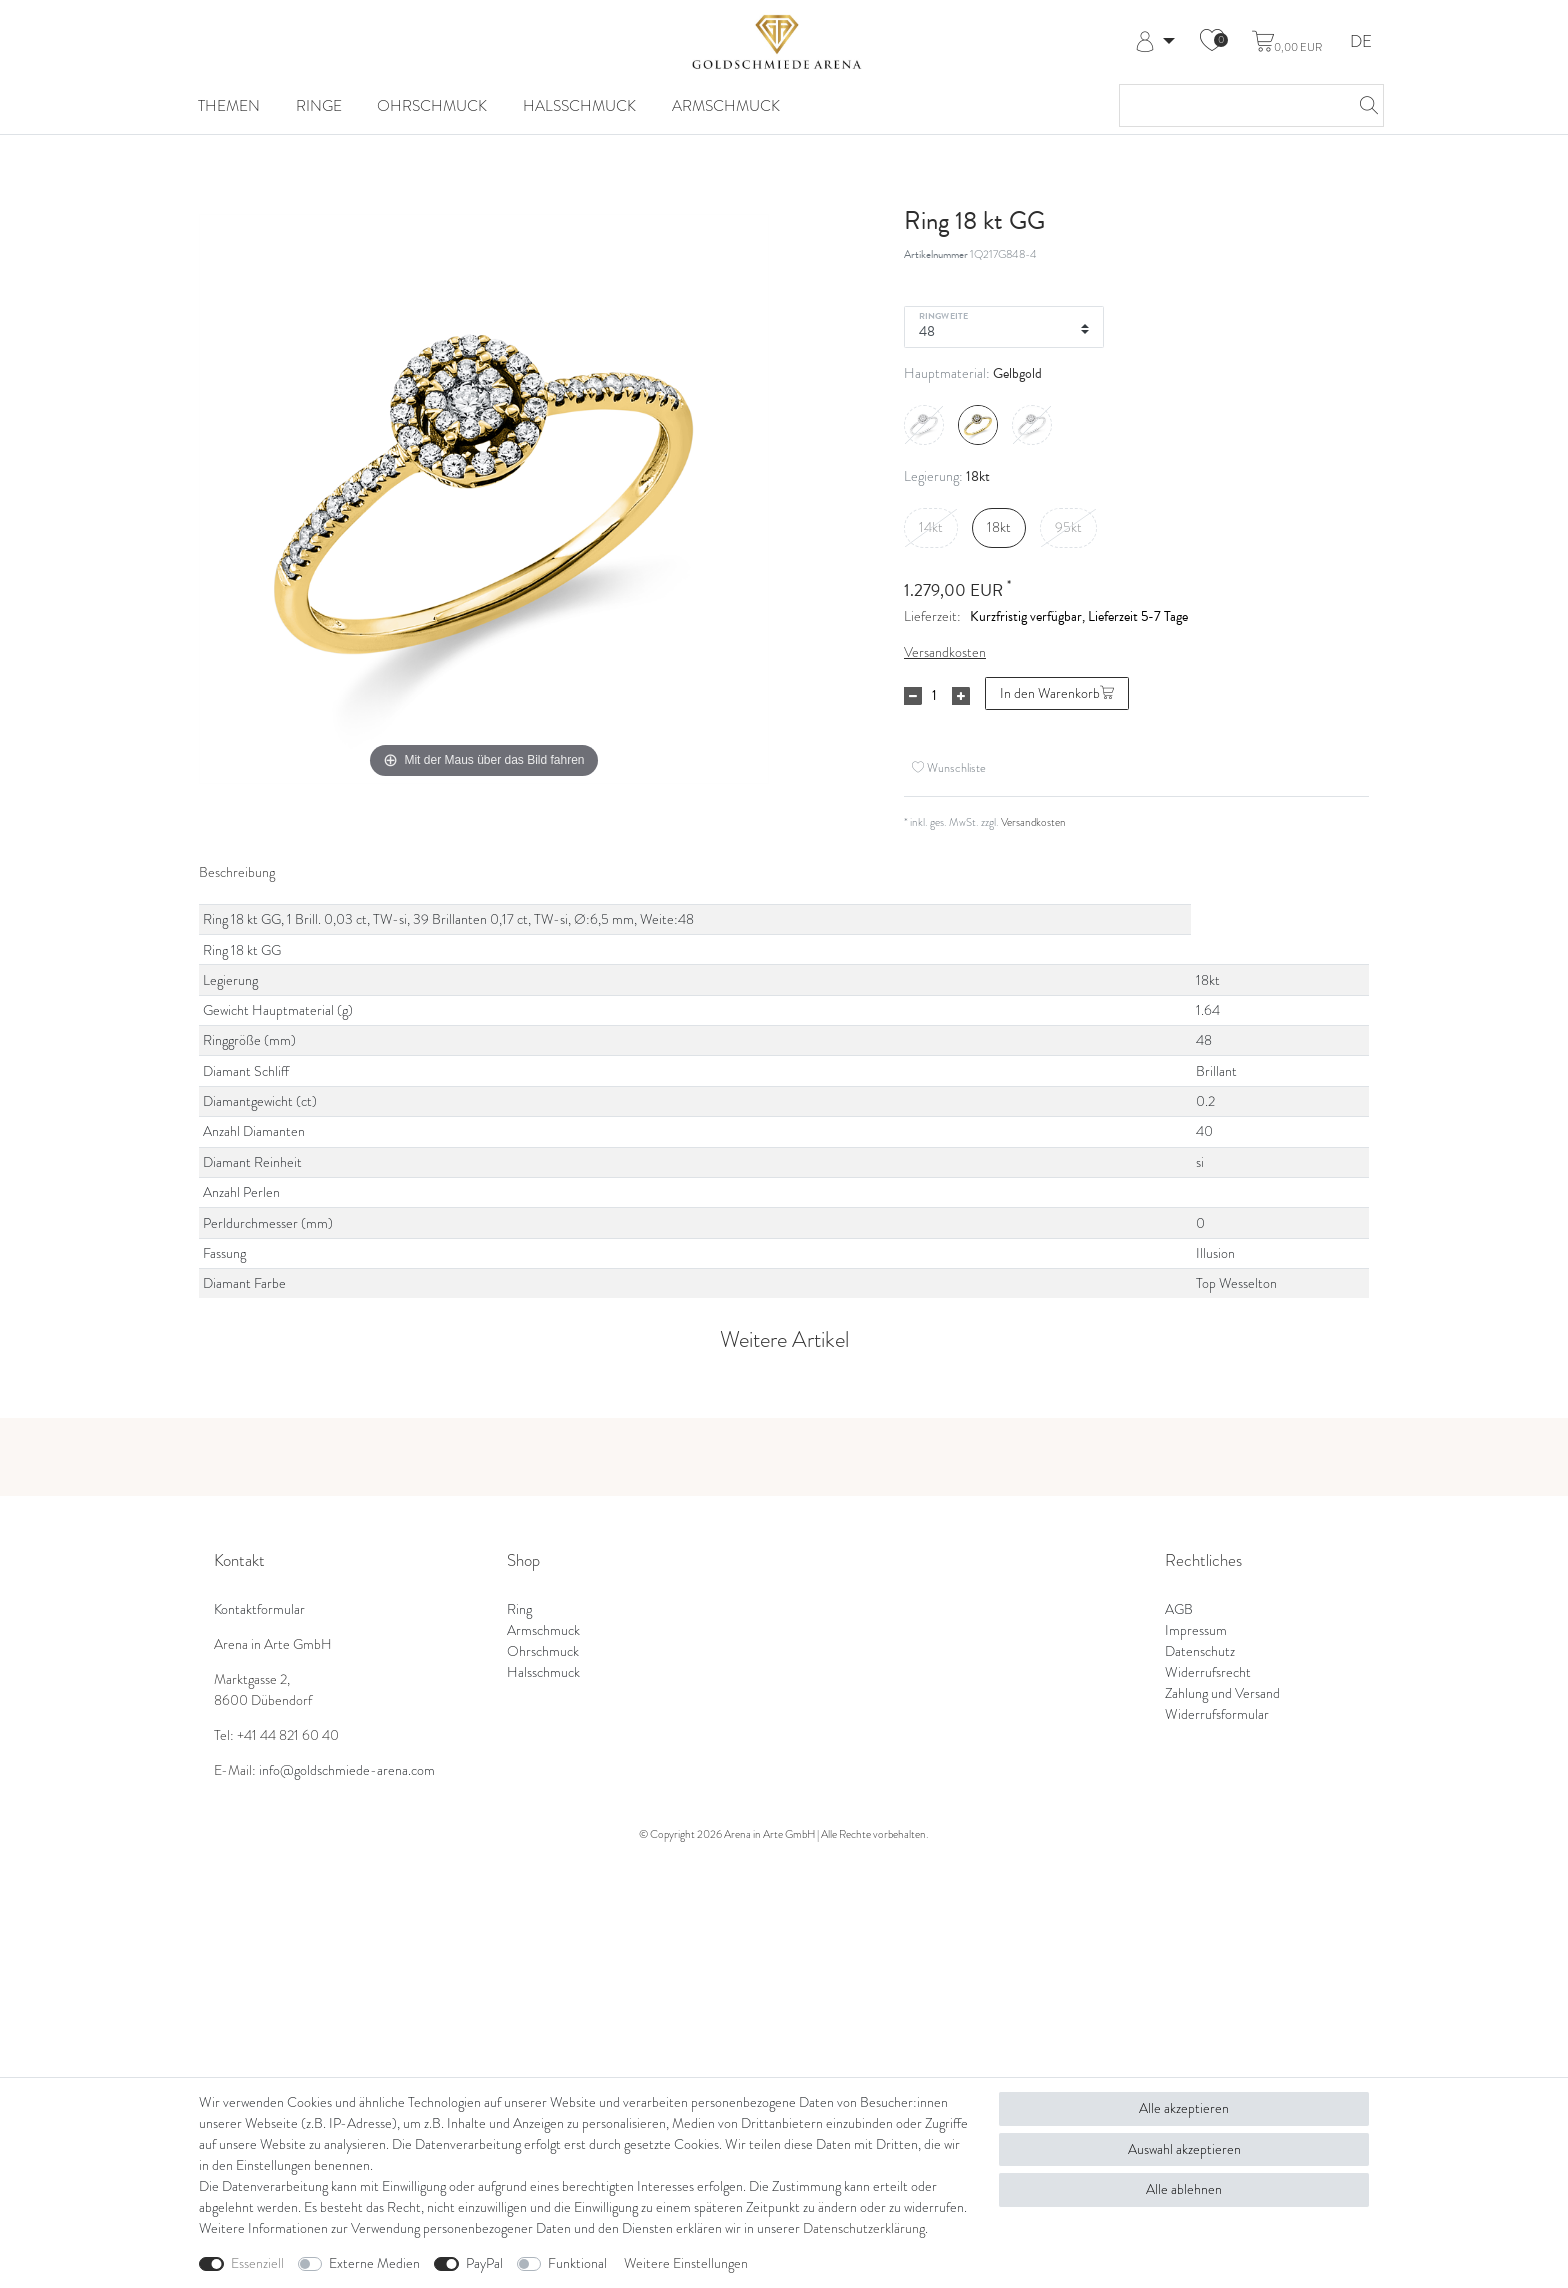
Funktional (577, 2263)
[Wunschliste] (1212, 42)
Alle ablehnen (1184, 2189)
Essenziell (257, 2263)
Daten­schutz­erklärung (864, 2228)
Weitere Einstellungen (686, 2263)
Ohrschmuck (432, 105)
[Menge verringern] (913, 696)
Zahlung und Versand (1222, 1693)
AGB (1179, 1609)
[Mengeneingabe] (934, 696)
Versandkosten (945, 652)
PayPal (484, 2263)
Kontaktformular (259, 1609)
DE (1361, 42)
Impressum (1196, 1630)
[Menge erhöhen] (961, 696)
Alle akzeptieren (1184, 2108)
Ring (519, 1609)
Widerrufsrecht (1208, 1672)
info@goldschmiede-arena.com (347, 1770)
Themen (229, 105)
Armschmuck (726, 105)
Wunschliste (949, 767)
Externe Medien (374, 2263)
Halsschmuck (579, 105)
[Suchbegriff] (1231, 105)
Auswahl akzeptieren (1184, 2149)
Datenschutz (1200, 1651)
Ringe (319, 105)
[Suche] (1363, 105)
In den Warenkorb (1057, 693)
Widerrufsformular (1217, 1714)
